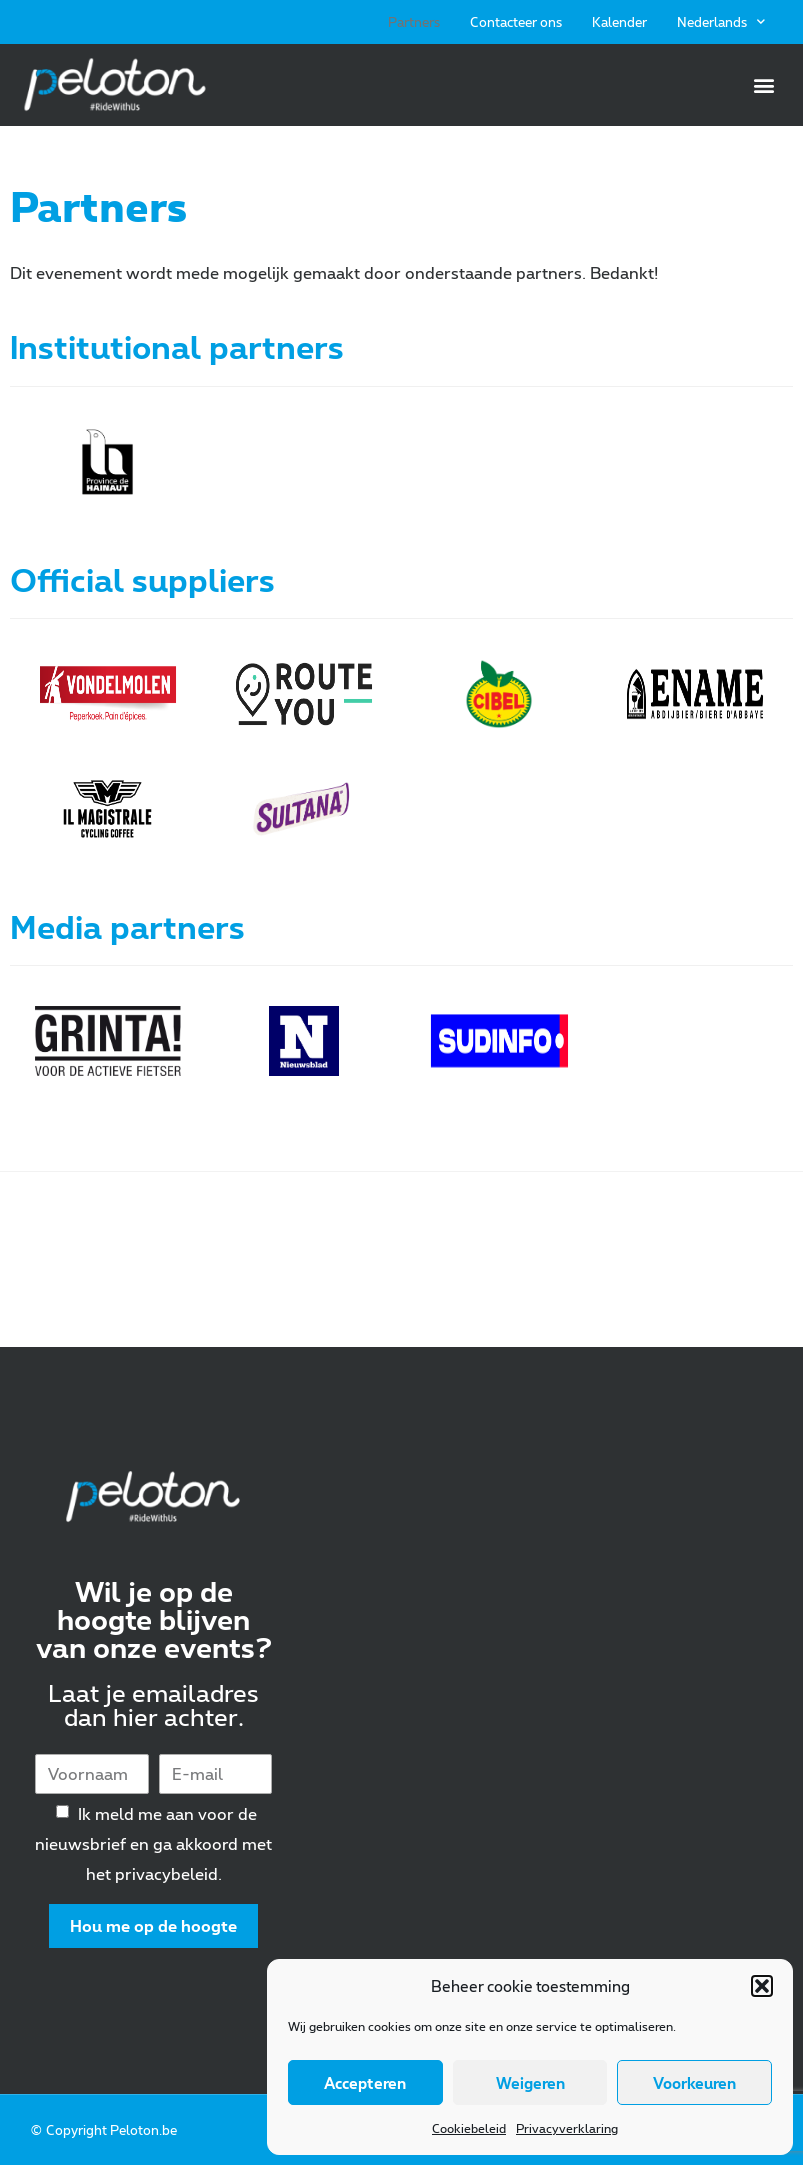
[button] (762, 1986)
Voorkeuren (694, 2083)
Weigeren (530, 2083)
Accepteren (365, 2083)
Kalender (619, 22)
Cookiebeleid (469, 2128)
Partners (414, 22)
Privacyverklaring (567, 2128)
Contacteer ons (516, 22)
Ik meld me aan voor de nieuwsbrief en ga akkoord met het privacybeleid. (153, 1843)
